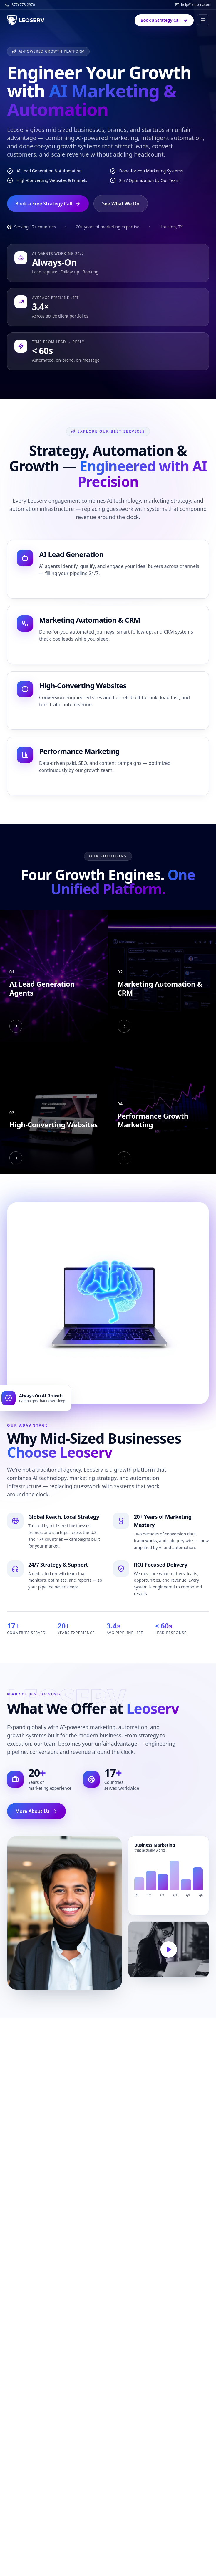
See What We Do (120, 203)
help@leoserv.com (193, 4)
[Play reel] (168, 1949)
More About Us (36, 1811)
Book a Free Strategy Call (48, 203)
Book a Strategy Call (164, 20)
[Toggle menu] (203, 20)
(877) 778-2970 (20, 4)
